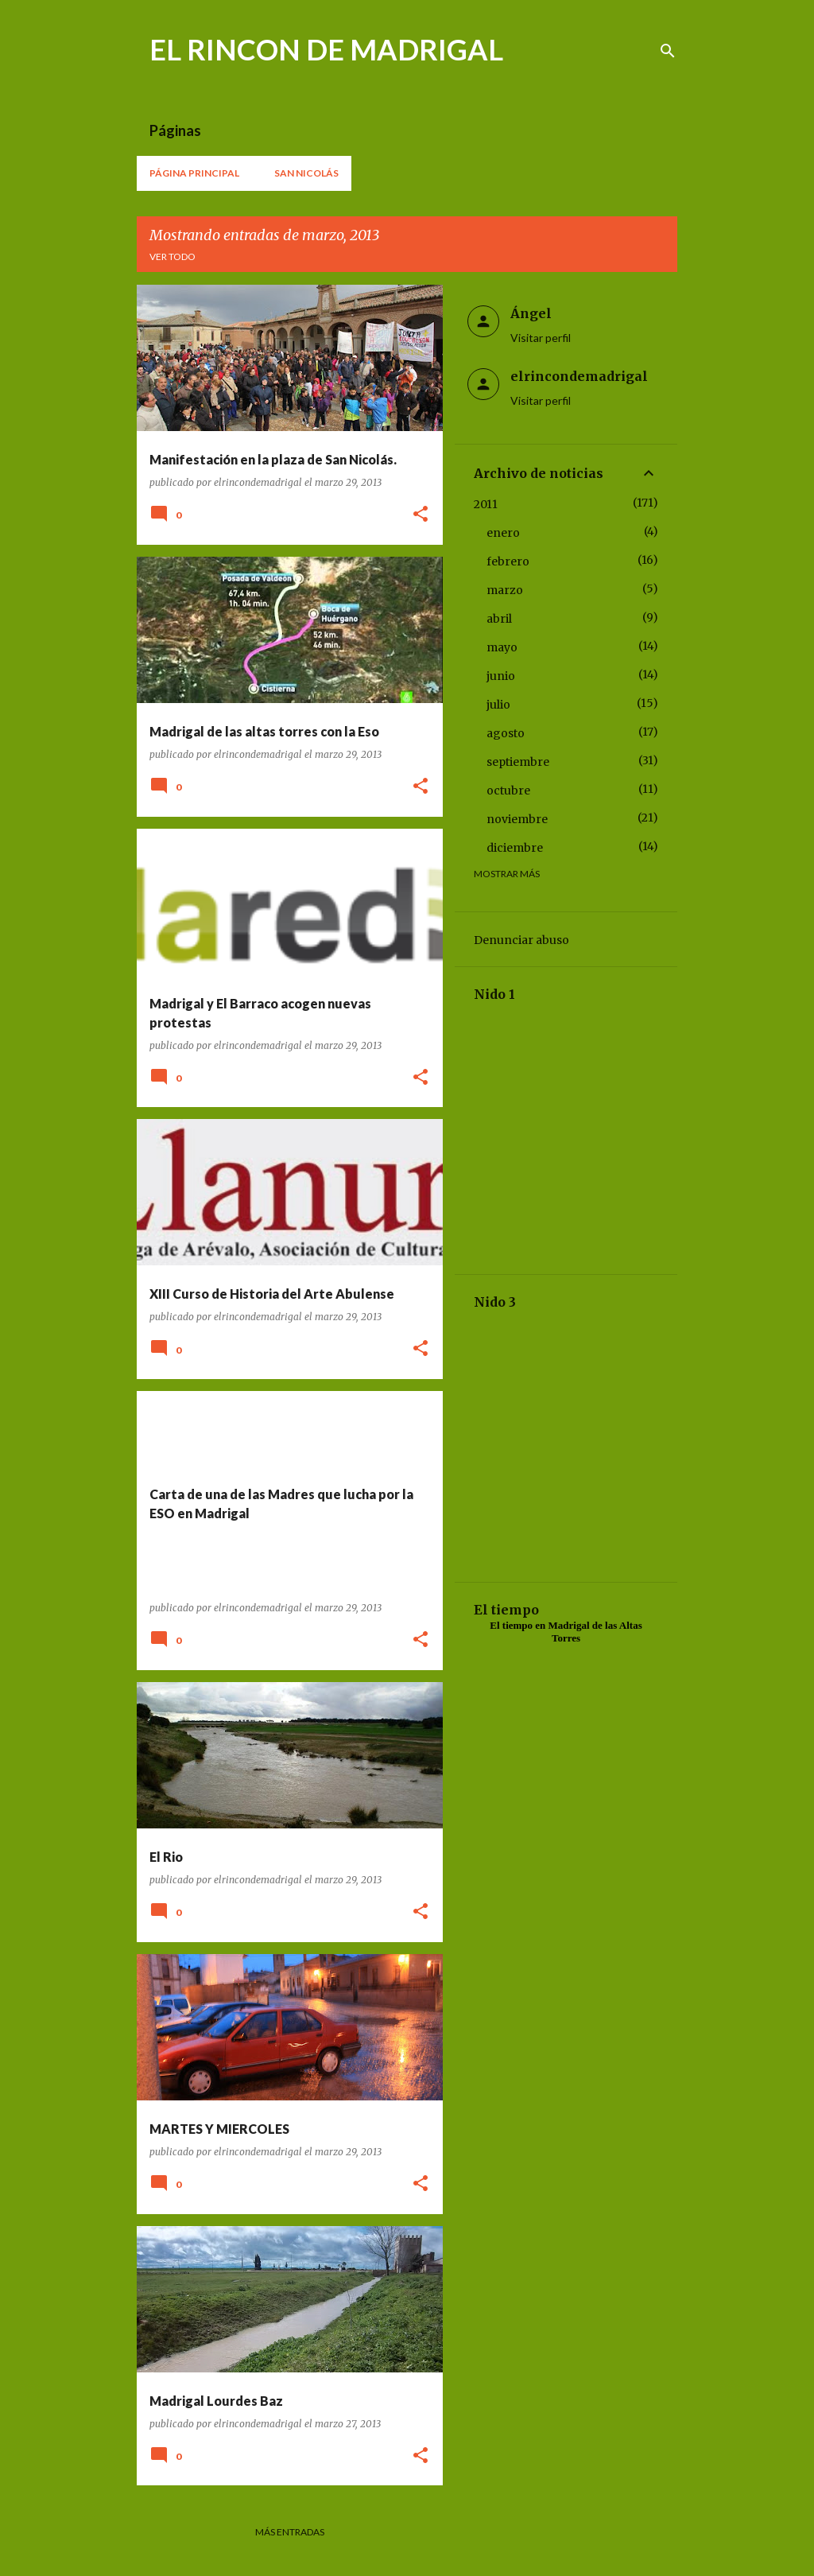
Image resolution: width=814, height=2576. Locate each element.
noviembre (517, 819)
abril (499, 619)
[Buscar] (667, 51)
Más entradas (289, 2532)
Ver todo (172, 256)
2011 (486, 504)
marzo (504, 590)
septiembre (517, 762)
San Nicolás (306, 173)
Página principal (194, 173)
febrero (507, 561)
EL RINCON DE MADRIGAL (326, 49)
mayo (501, 647)
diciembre (514, 848)
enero (503, 533)
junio (500, 676)
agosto (505, 733)
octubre (508, 790)
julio (498, 704)
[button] (420, 515)
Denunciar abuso (521, 940)
